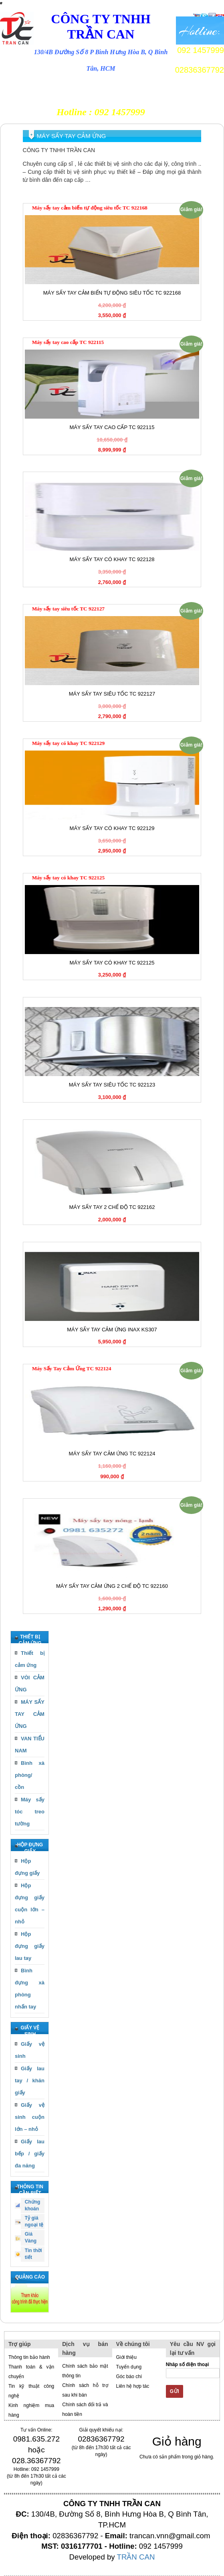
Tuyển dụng (129, 2367)
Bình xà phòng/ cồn (29, 1775)
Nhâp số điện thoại (193, 2370)
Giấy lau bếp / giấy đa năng (29, 2154)
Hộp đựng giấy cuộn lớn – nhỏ (29, 1903)
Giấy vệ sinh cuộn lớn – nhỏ (29, 2117)
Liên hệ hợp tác (132, 2386)
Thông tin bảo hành (29, 2357)
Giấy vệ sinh (29, 2050)
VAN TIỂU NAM (29, 1745)
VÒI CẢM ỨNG (29, 1684)
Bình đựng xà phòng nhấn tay (29, 1989)
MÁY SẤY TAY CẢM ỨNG (29, 1714)
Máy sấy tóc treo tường (29, 1812)
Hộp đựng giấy (27, 1867)
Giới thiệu (126, 2357)
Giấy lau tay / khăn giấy (29, 2080)
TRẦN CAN (136, 2557)
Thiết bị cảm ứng (29, 1659)
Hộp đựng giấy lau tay (29, 1946)
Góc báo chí (129, 2376)
